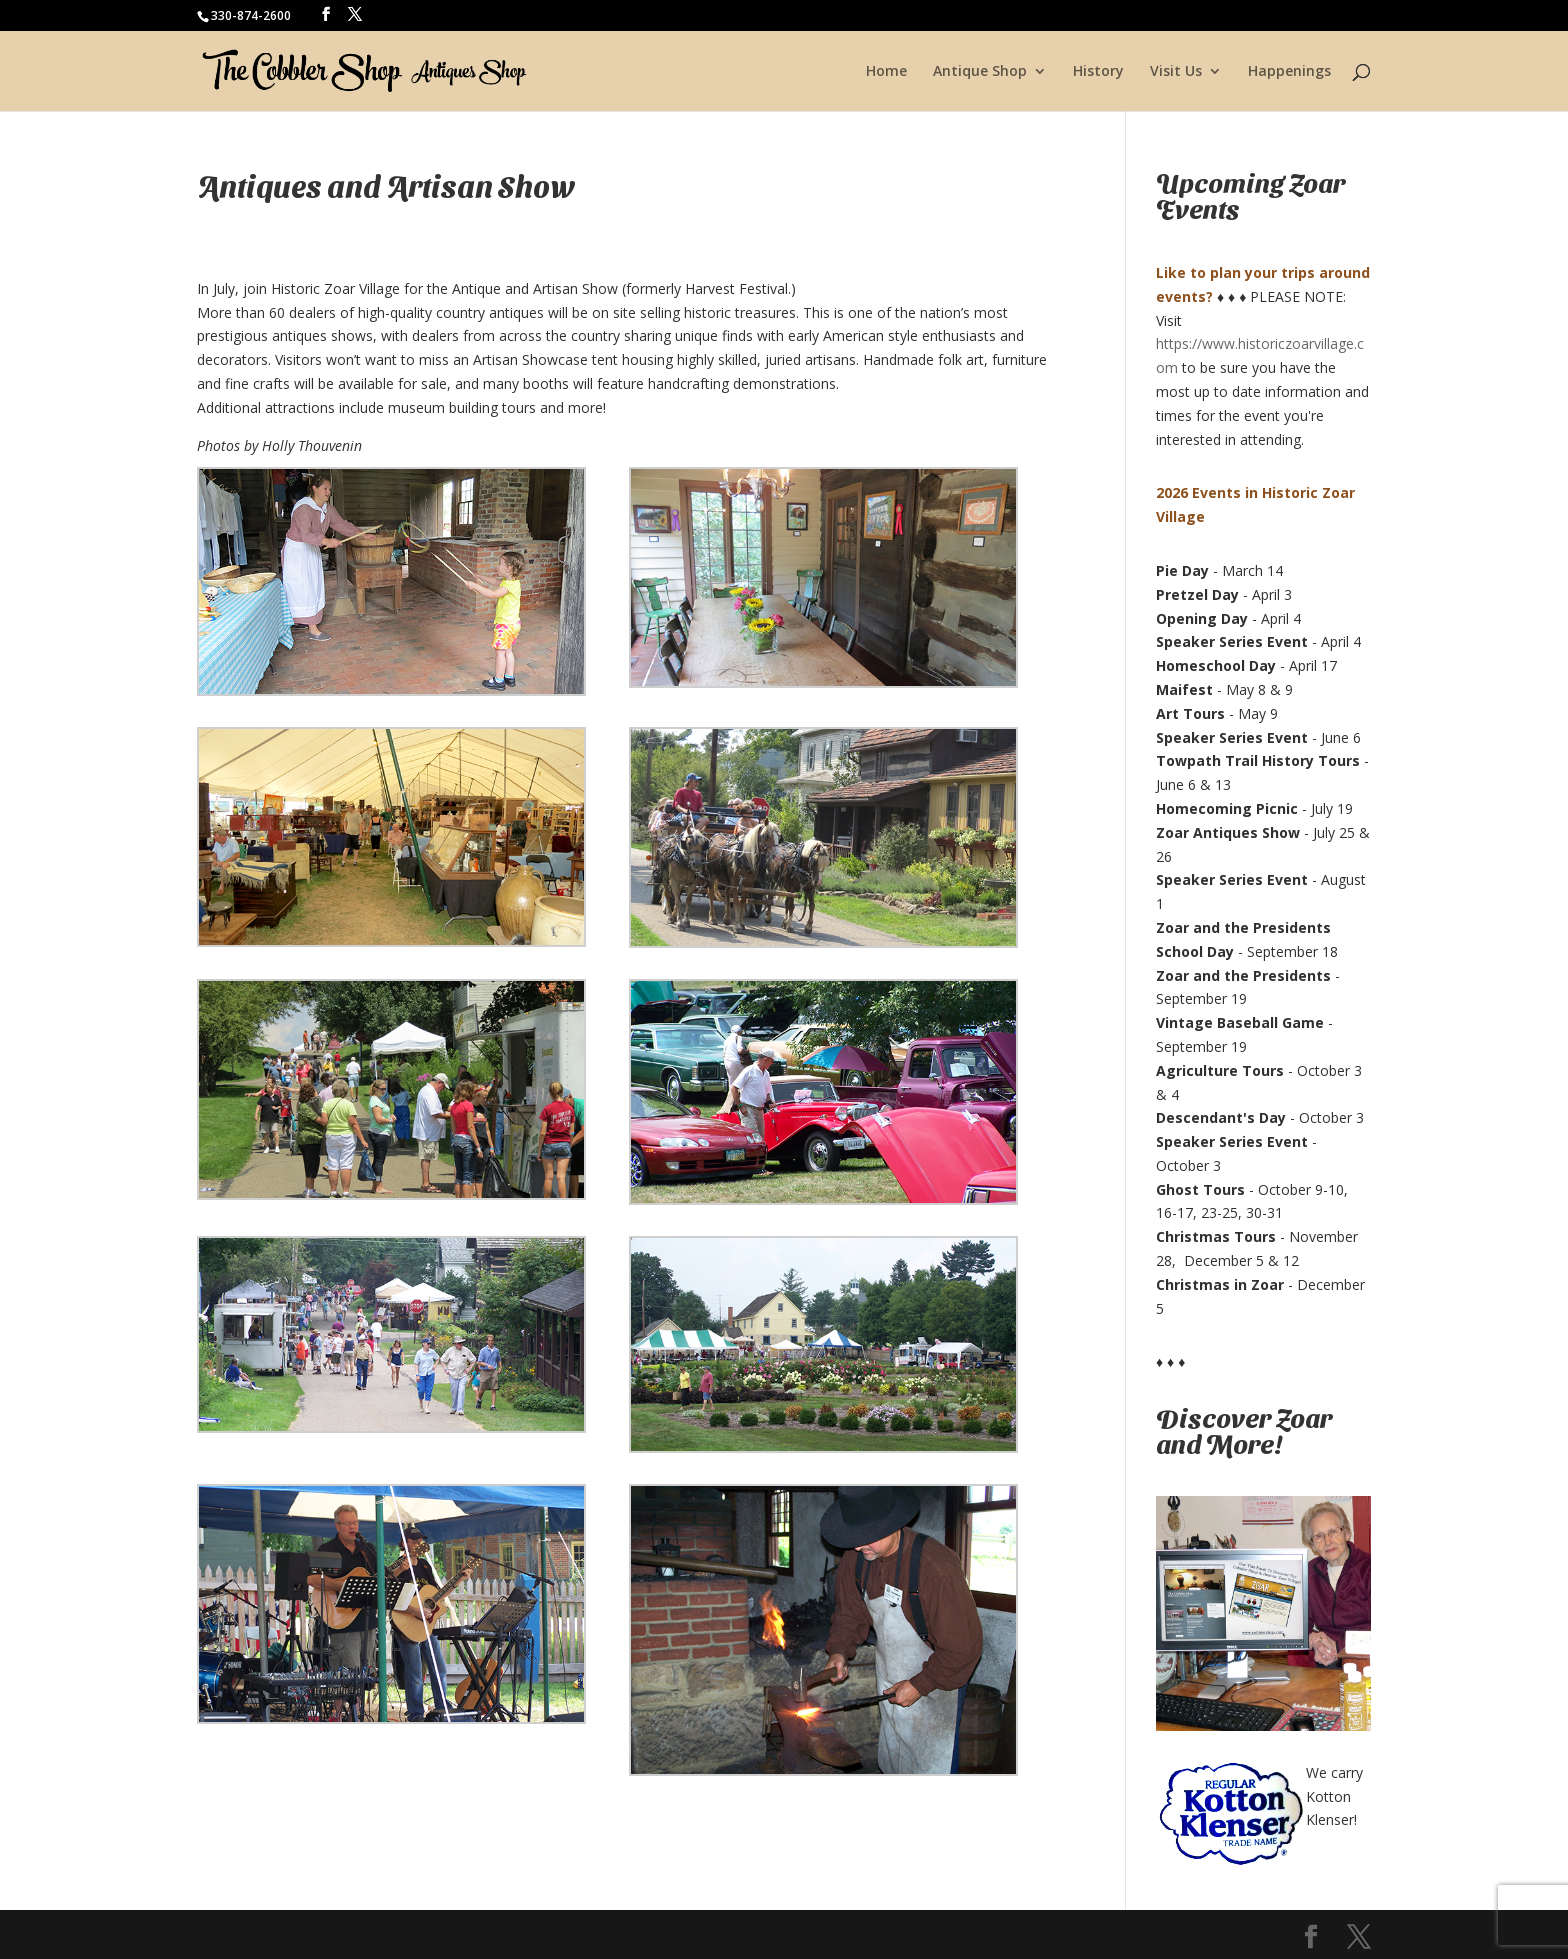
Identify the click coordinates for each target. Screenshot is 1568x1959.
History (1098, 72)
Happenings (1289, 72)
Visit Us (1176, 72)
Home (886, 72)
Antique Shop (980, 72)
